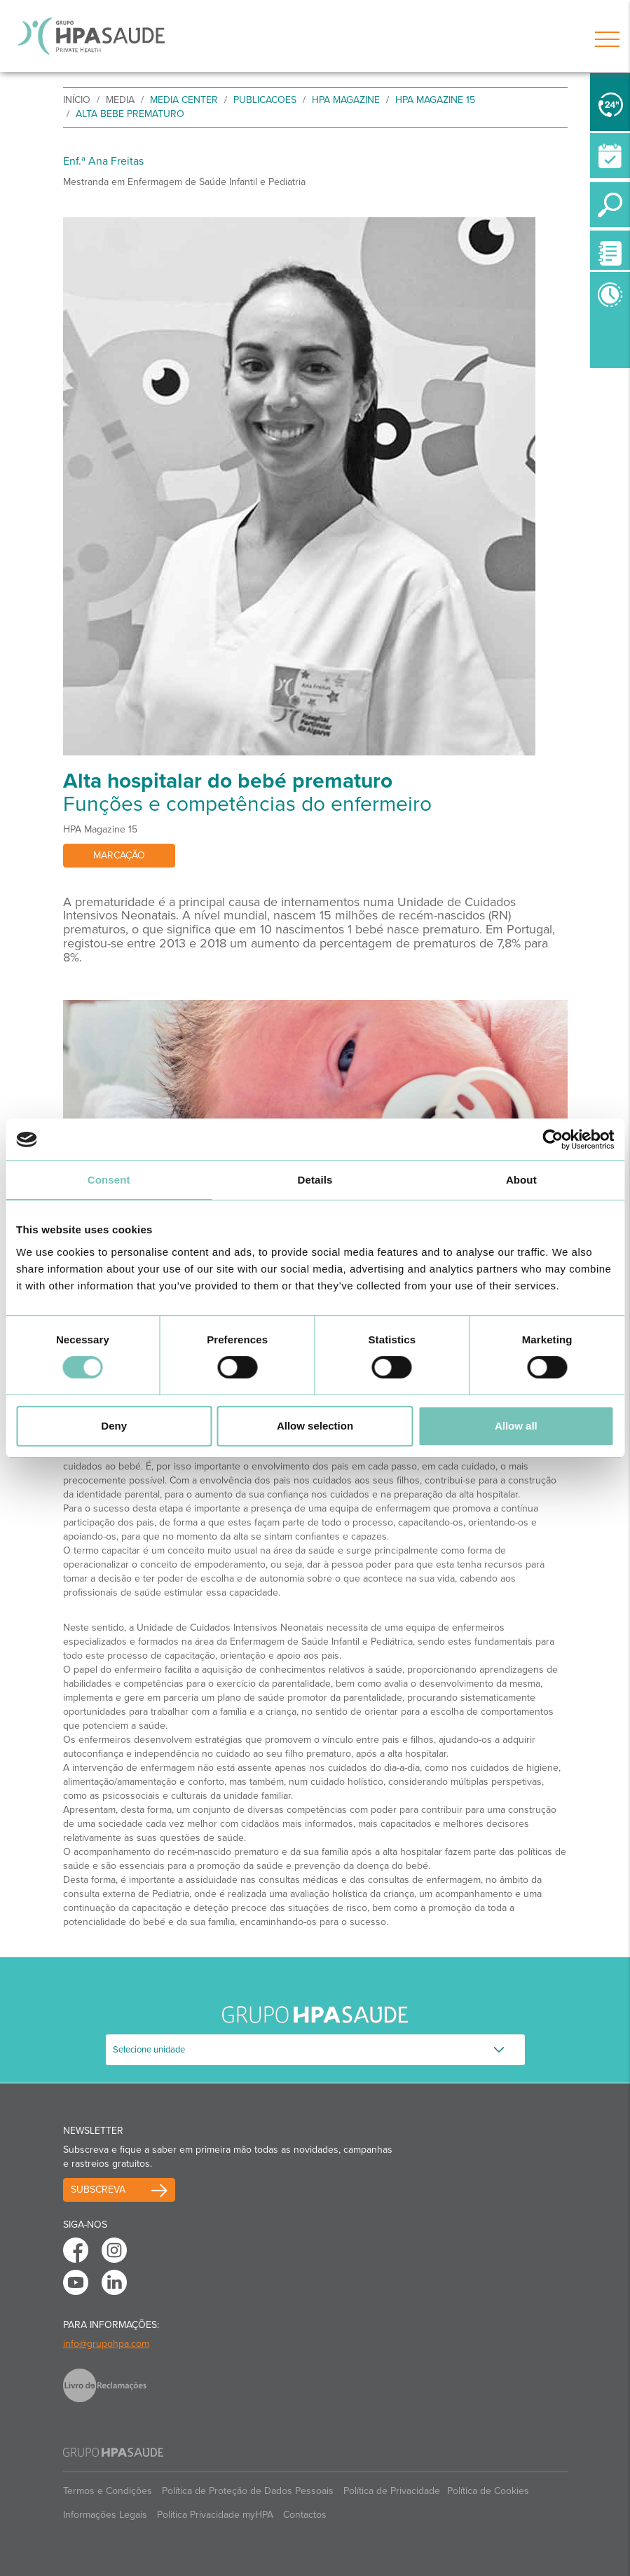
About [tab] (521, 1180)
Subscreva (98, 2189)
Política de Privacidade (391, 2491)
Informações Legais (105, 2515)
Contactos (305, 2515)
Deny (114, 1426)
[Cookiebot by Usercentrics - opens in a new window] (552, 1139)
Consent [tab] (109, 1180)
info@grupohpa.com (106, 2344)
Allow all (516, 1426)
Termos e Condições (107, 2491)
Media (120, 100)
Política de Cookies (488, 2491)
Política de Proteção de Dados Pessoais (248, 2491)
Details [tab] (315, 1180)
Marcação (119, 855)
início (76, 100)
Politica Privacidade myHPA (215, 2515)
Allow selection (315, 1426)
